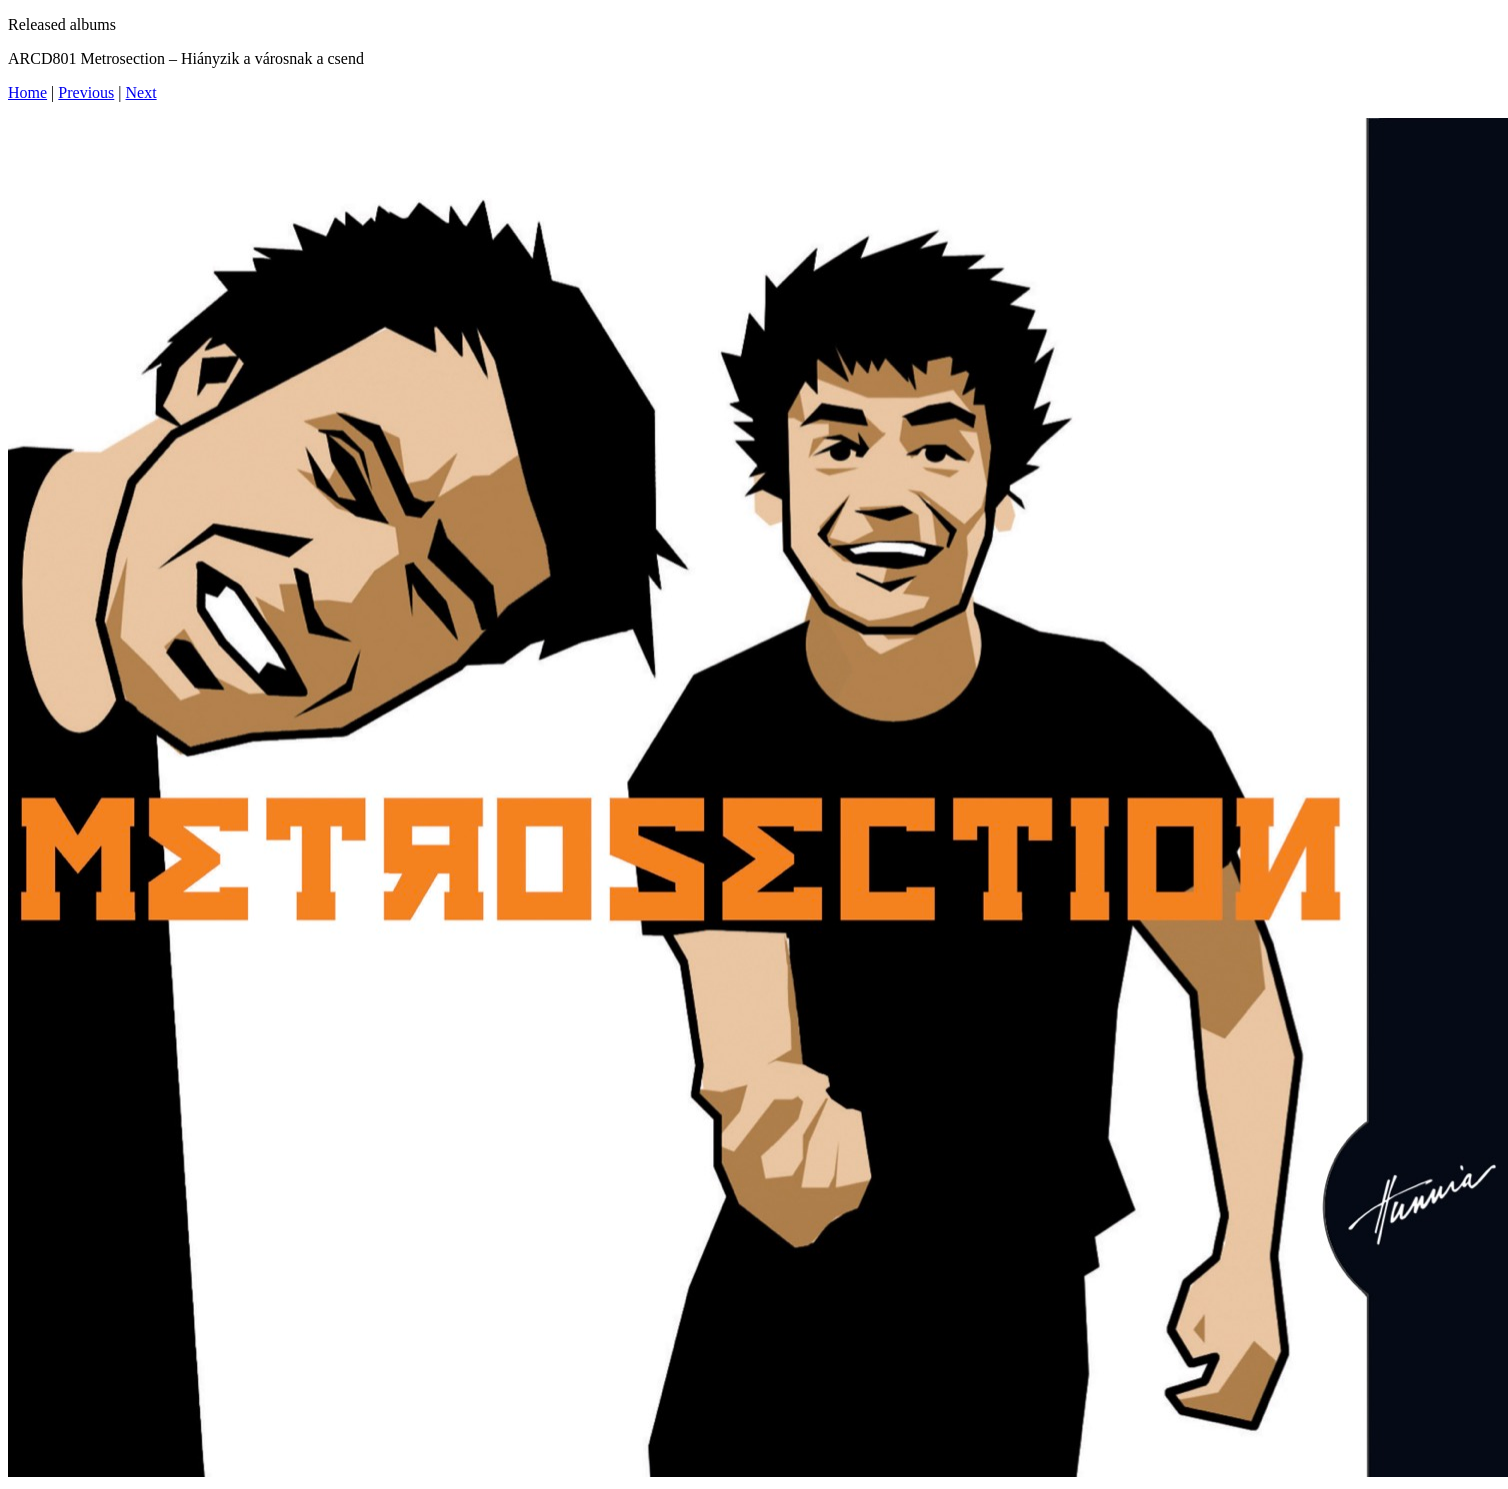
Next (141, 92)
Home (27, 92)
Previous (86, 92)
